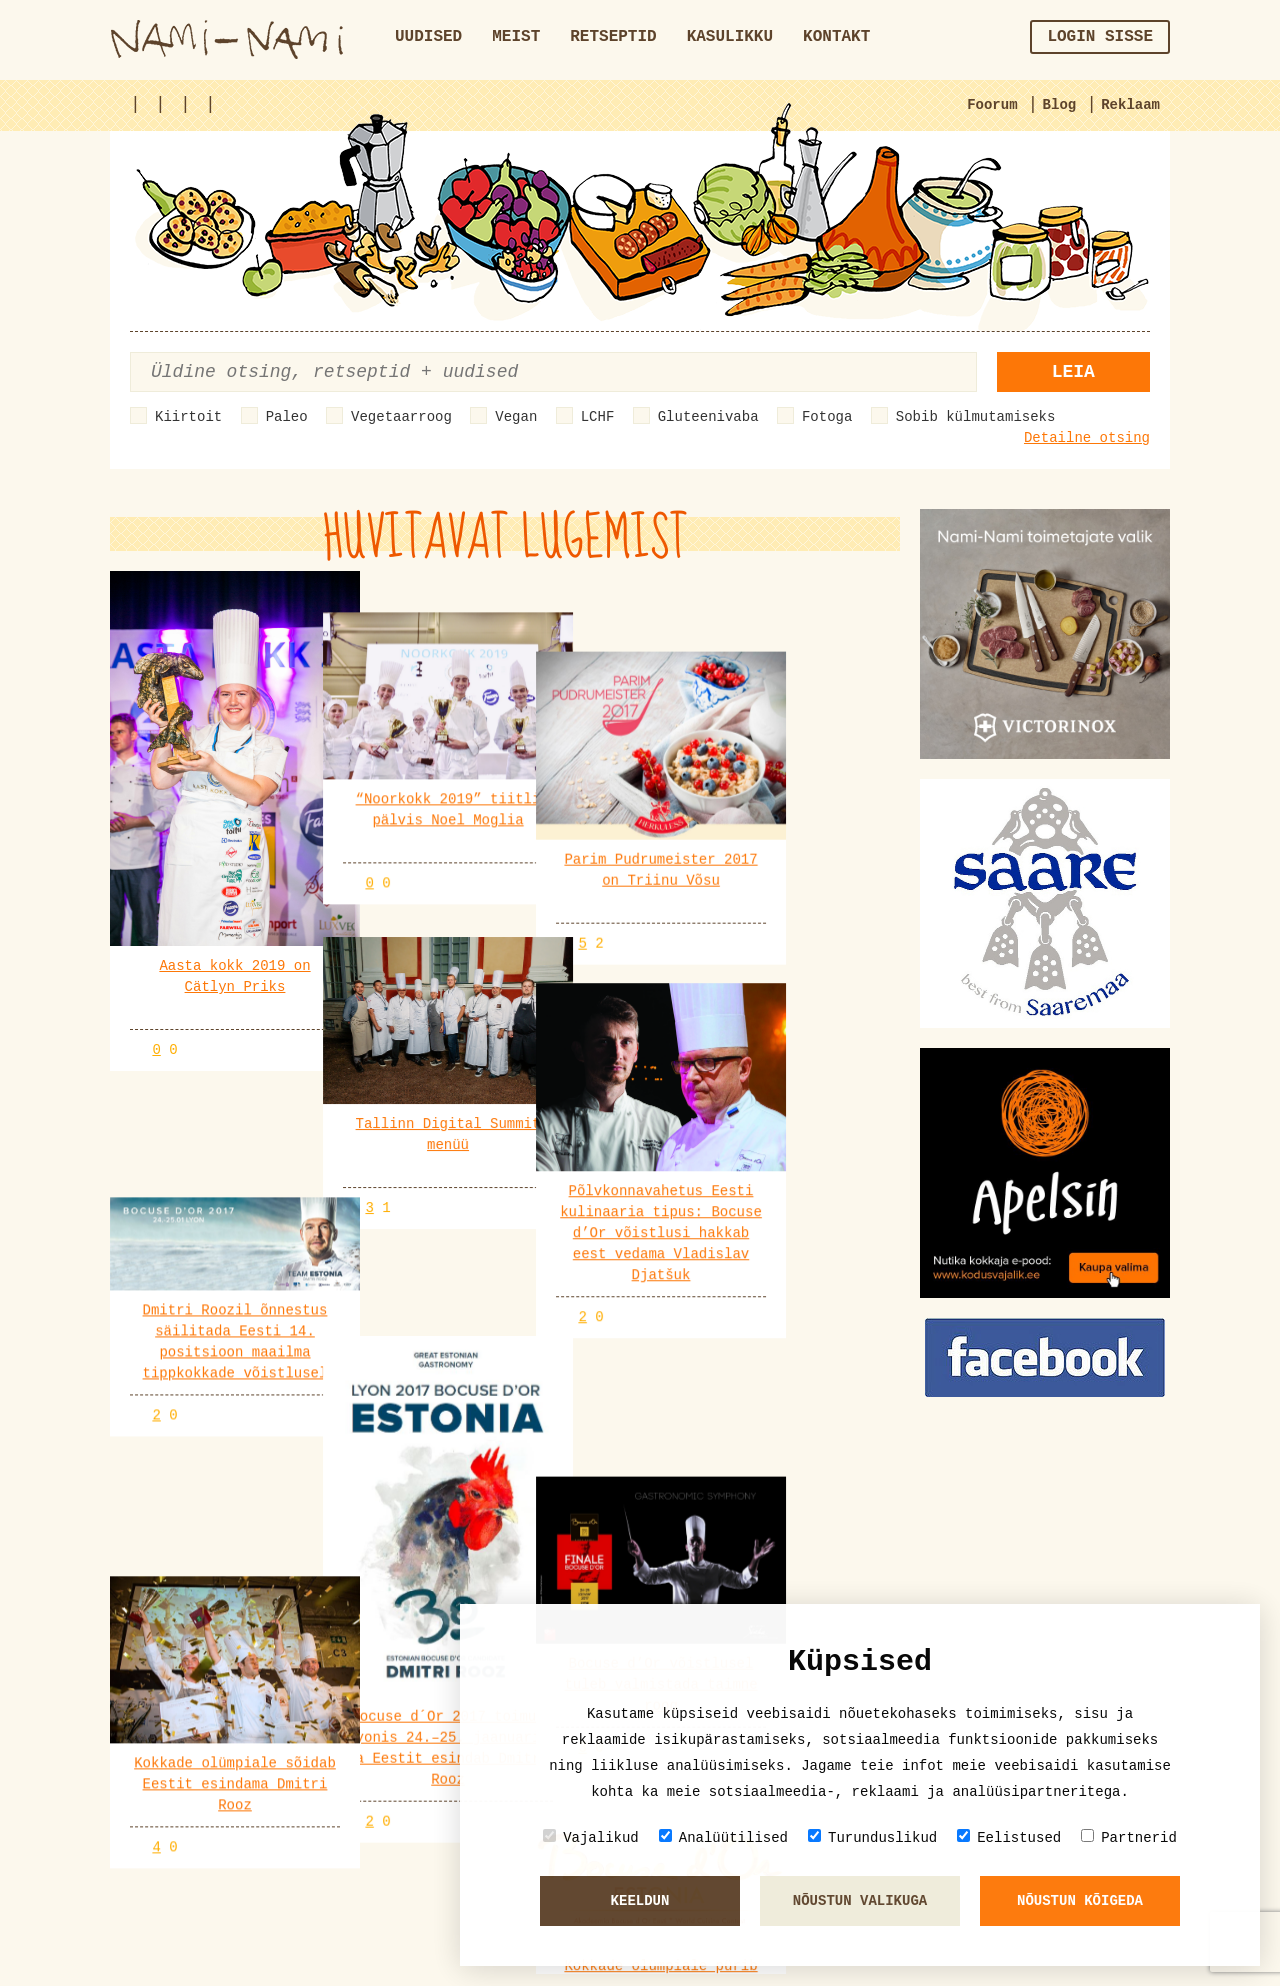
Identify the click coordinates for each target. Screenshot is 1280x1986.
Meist (516, 37)
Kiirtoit (188, 417)
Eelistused (1009, 1837)
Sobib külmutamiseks (976, 417)
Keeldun (640, 1901)
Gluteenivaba (708, 417)
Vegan (516, 417)
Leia (1073, 372)
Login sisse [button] (1100, 37)
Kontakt (836, 37)
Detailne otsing (1087, 438)
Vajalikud (591, 1837)
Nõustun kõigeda (1080, 1901)
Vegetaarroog (401, 417)
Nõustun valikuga (860, 1901)
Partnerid (1129, 1837)
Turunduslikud (872, 1837)
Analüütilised (723, 1837)
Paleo (287, 417)
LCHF (598, 417)
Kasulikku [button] (730, 37)
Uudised (428, 37)
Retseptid (613, 37)
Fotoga (827, 417)
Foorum (992, 105)
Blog (1060, 105)
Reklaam (1130, 105)
